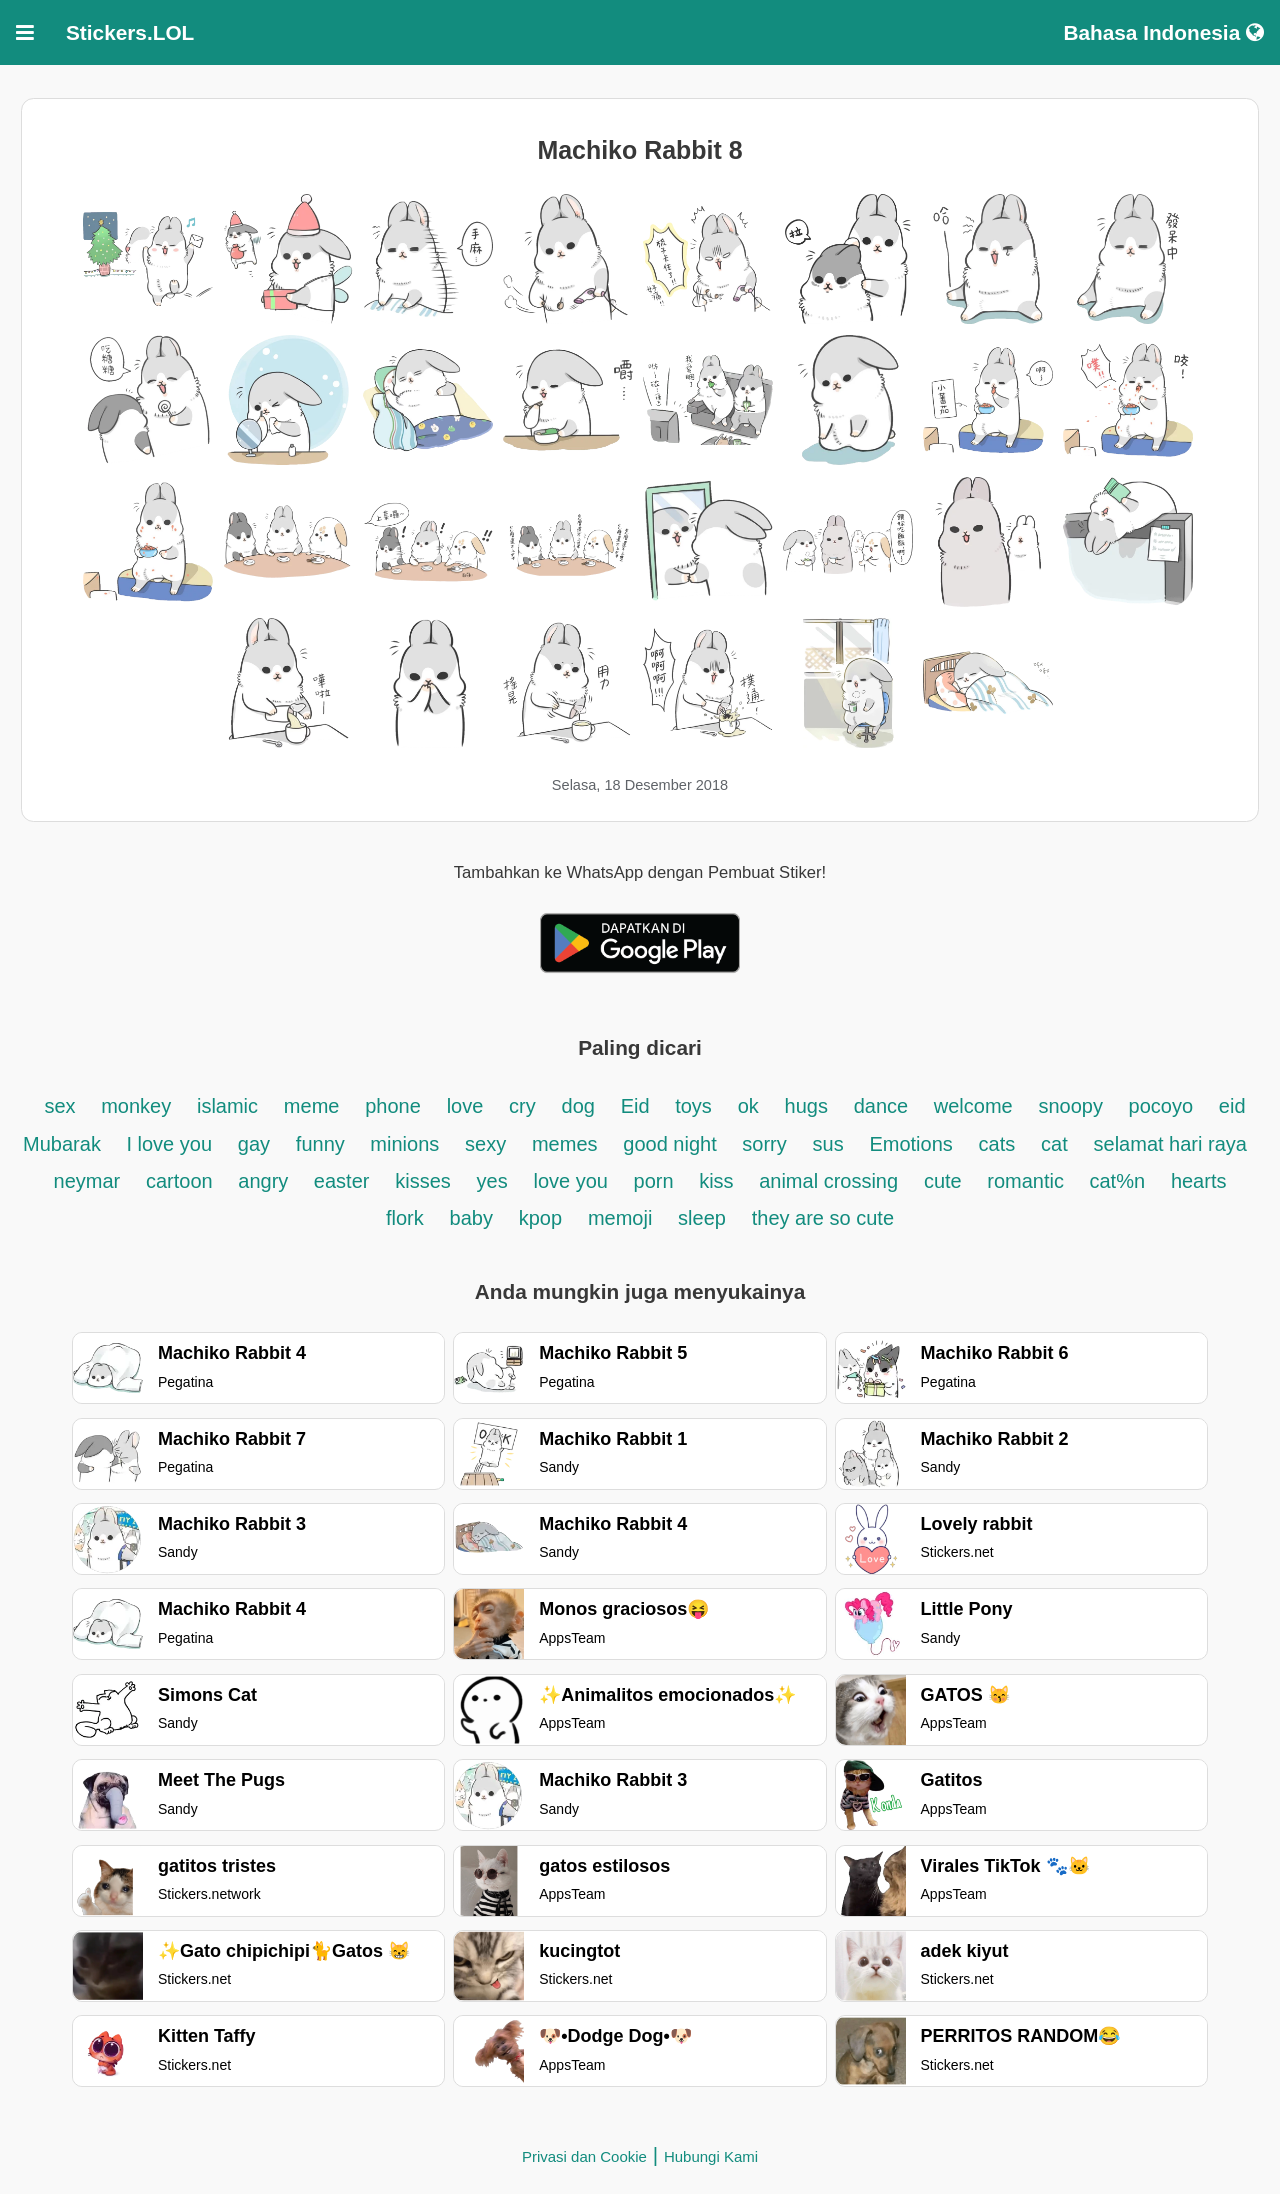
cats (997, 1144)
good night (672, 1144)
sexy (485, 1144)
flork (405, 1218)
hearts (1199, 1181)
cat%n (1118, 1181)
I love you (169, 1144)
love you (574, 1181)
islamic (227, 1106)
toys (693, 1106)
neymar (87, 1181)
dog (578, 1106)
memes (565, 1144)
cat (1054, 1144)
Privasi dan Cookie (584, 2156)
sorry (764, 1144)
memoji (620, 1218)
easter (342, 1181)
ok (748, 1106)
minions (404, 1144)
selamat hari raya (1170, 1144)
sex (62, 1106)
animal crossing (828, 1181)
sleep (702, 1218)
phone (393, 1106)
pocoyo (1161, 1106)
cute (945, 1181)
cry (522, 1106)
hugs (806, 1106)
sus (828, 1144)
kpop (540, 1218)
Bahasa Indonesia (1163, 32)
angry (266, 1181)
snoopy (1073, 1106)
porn (657, 1181)
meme (312, 1106)
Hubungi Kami (711, 2156)
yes (492, 1181)
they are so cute (823, 1218)
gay (254, 1144)
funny (323, 1144)
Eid (638, 1106)
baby (471, 1218)
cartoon (182, 1181)
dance (884, 1106)
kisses (423, 1181)
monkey (136, 1106)
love (465, 1106)
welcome (973, 1106)
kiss (719, 1181)
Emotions (910, 1144)
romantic (1028, 1181)
